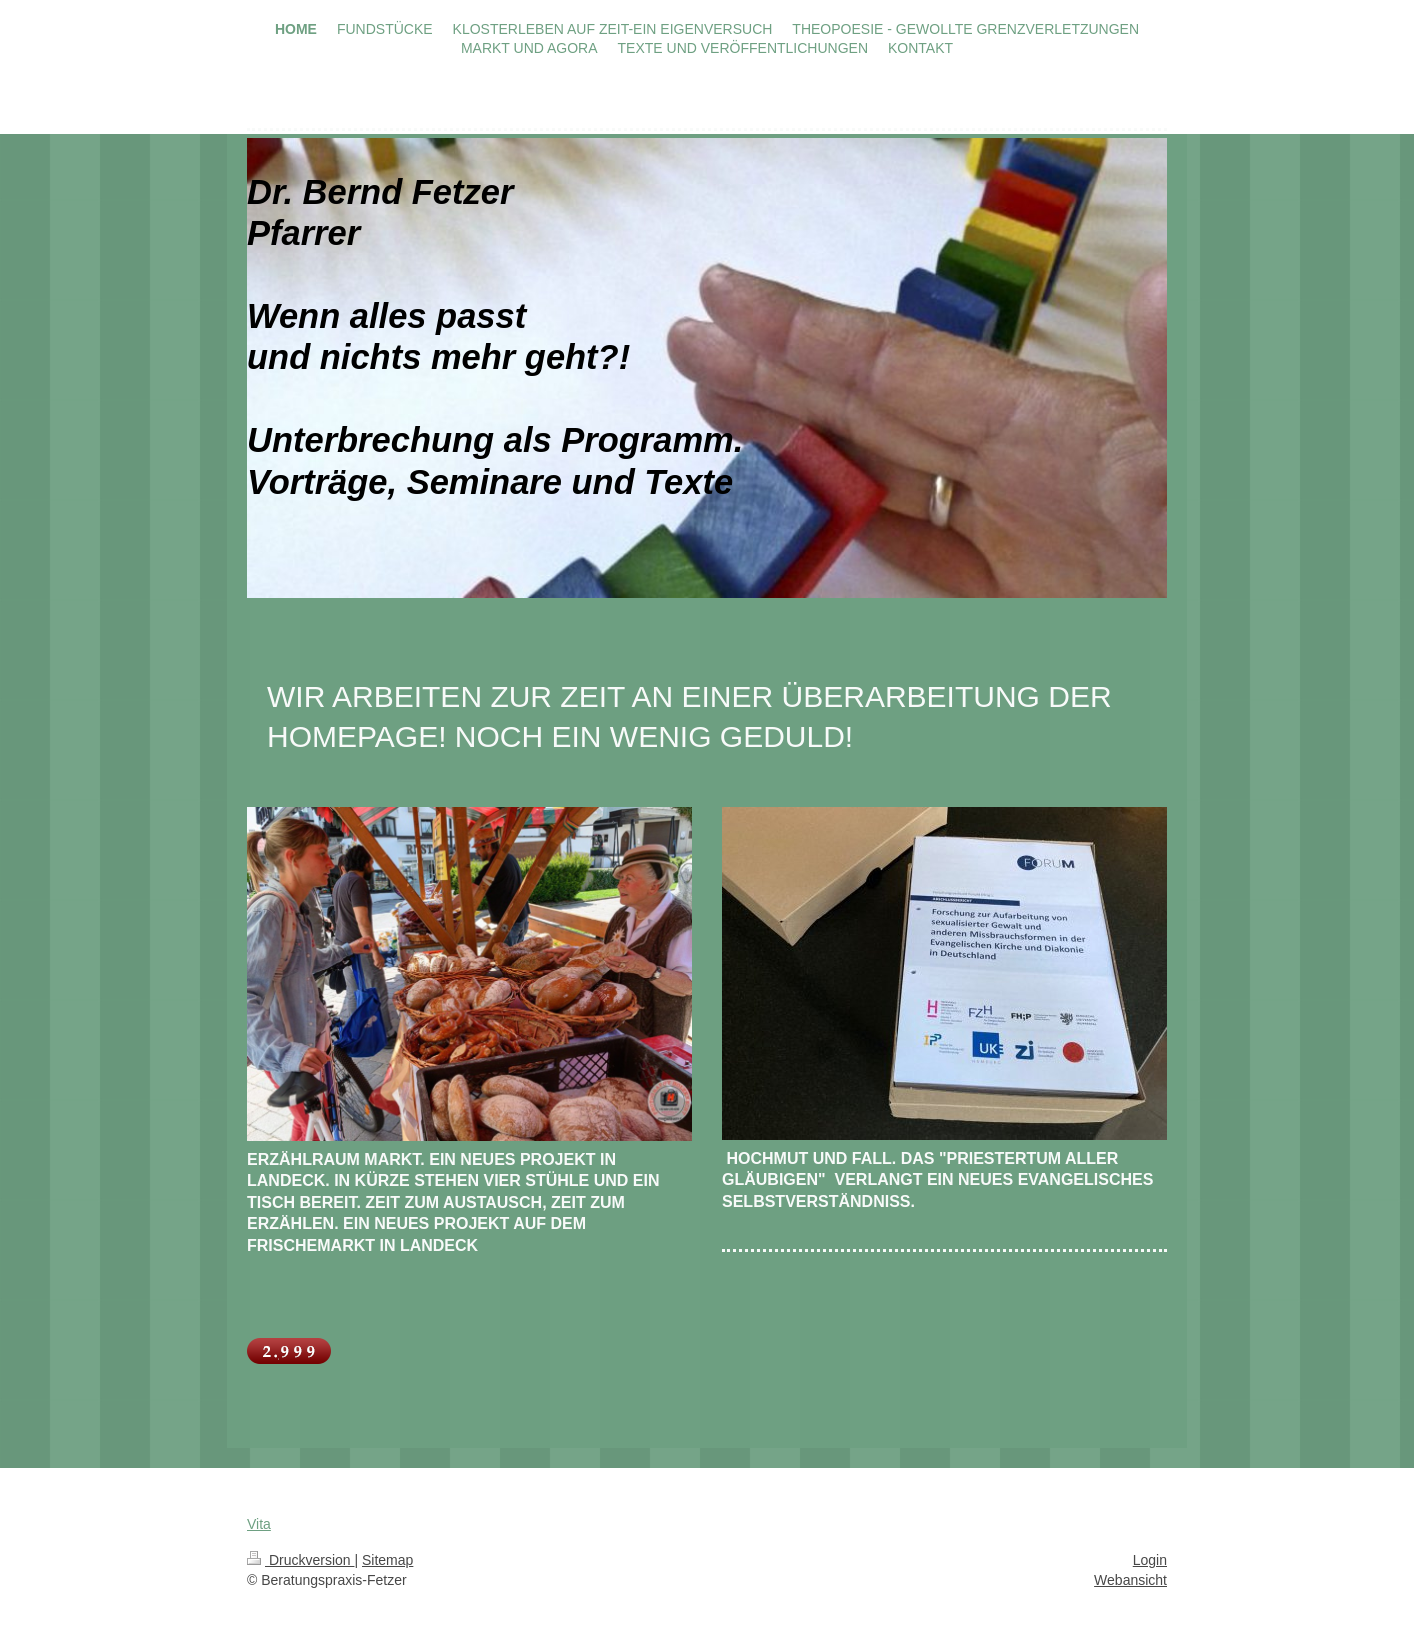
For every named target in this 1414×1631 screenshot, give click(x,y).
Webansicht (1130, 1580)
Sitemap (387, 1560)
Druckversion (300, 1560)
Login (1150, 1560)
